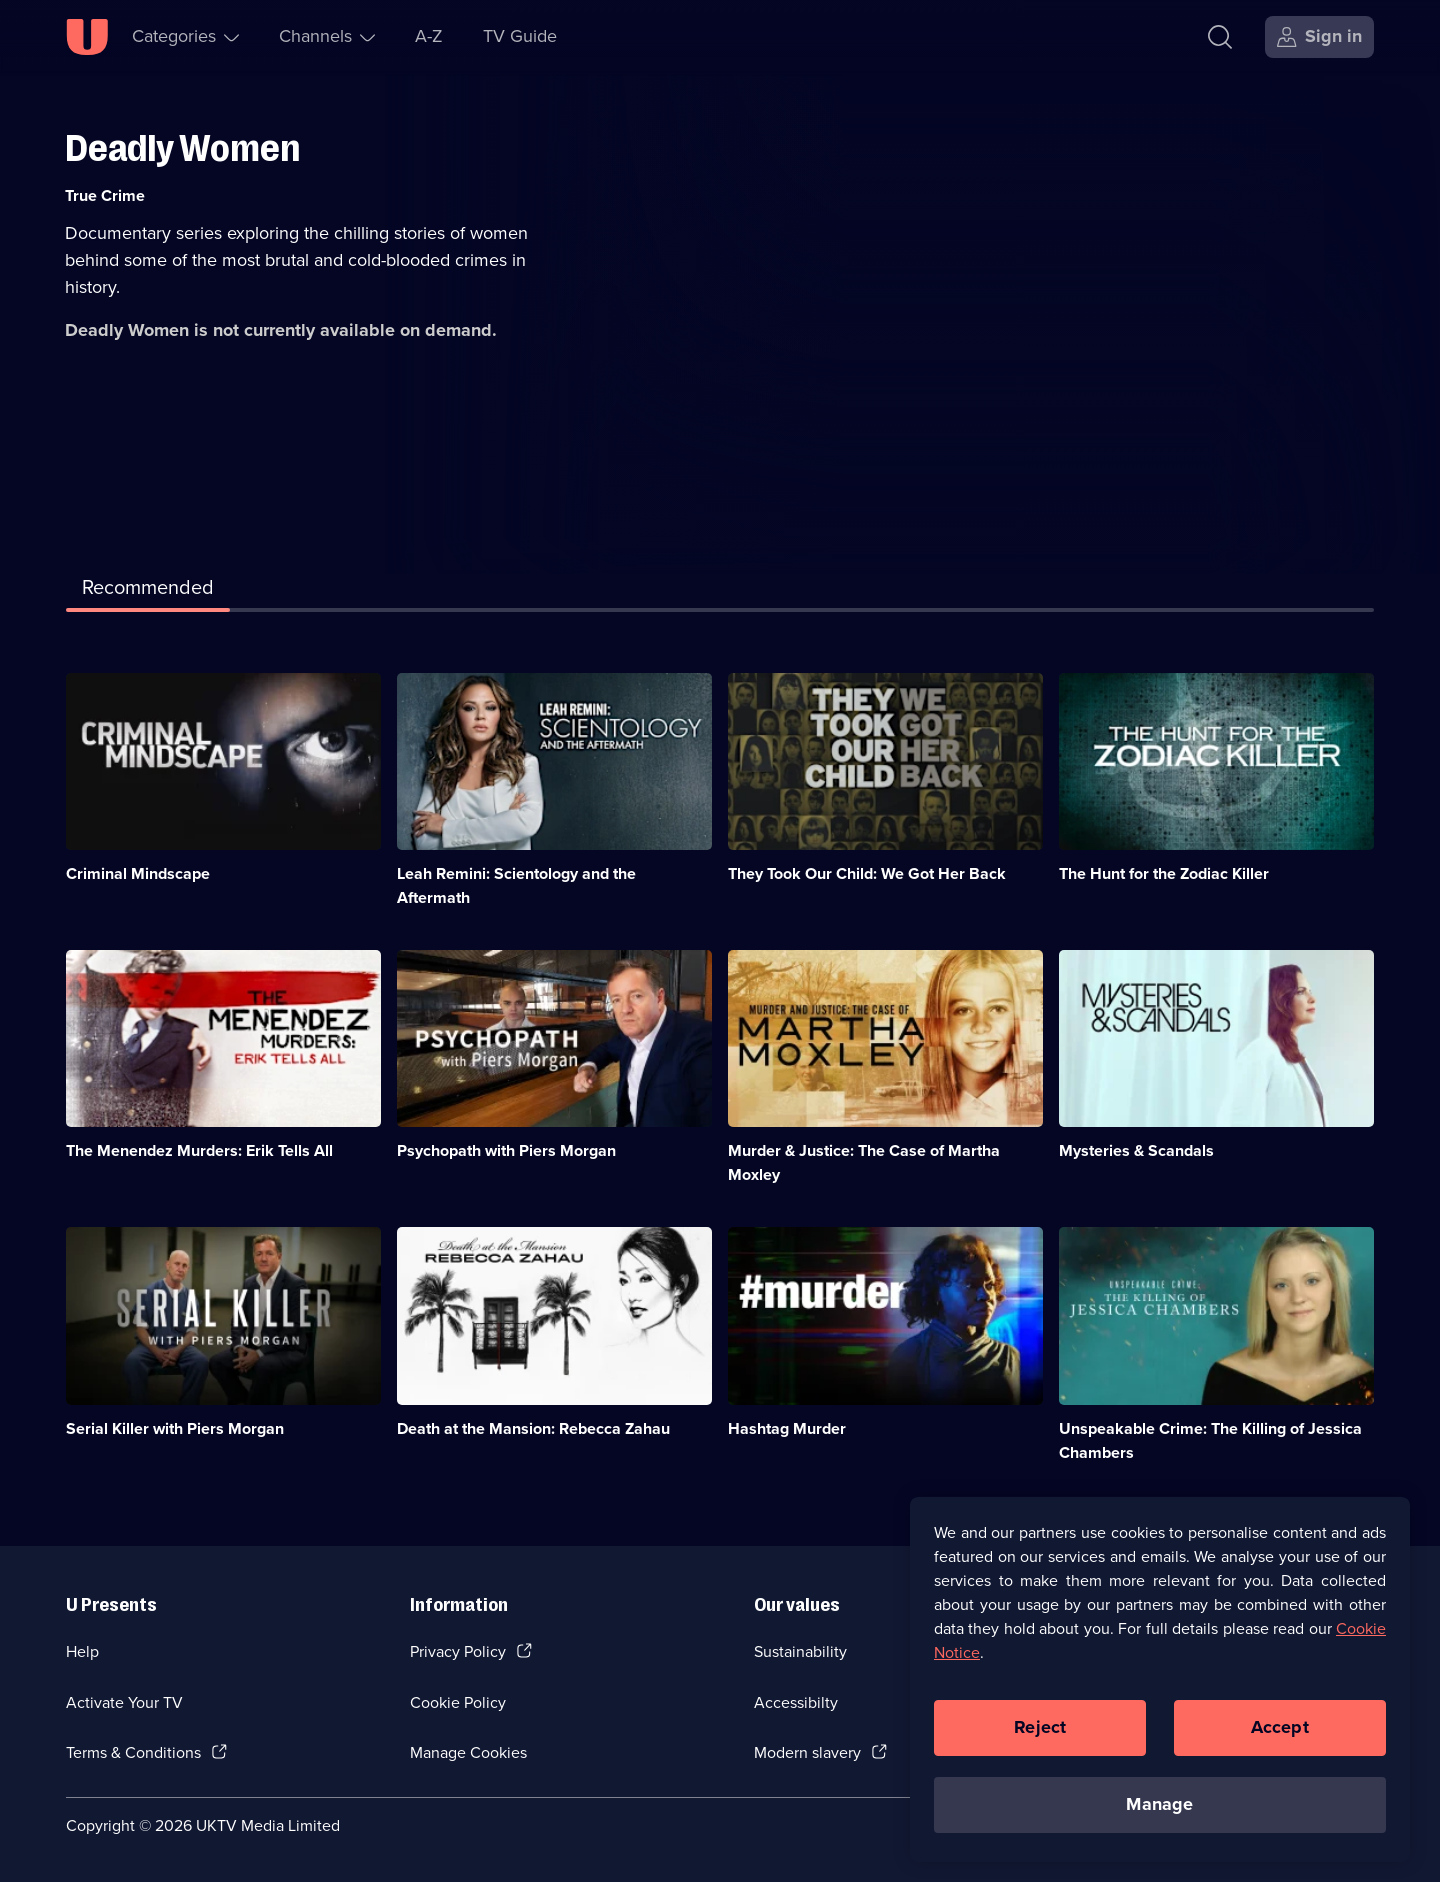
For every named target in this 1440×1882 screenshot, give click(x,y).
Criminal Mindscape (138, 873)
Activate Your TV (124, 1702)
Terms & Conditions (133, 1752)
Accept (1280, 1738)
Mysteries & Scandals (1136, 1150)
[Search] (1224, 37)
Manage (1159, 1815)
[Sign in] (1319, 37)
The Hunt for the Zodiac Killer (1164, 873)
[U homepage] (87, 37)
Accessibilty (796, 1702)
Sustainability (800, 1651)
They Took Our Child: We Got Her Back (867, 873)
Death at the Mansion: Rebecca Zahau (533, 1428)
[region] (1160, 1689)
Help (82, 1651)
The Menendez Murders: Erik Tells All (199, 1150)
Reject (1040, 1738)
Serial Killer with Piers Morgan (175, 1428)
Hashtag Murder (787, 1428)
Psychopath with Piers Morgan (506, 1150)
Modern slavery (807, 1752)
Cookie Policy (458, 1702)
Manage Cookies (468, 1752)
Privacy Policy (458, 1651)
